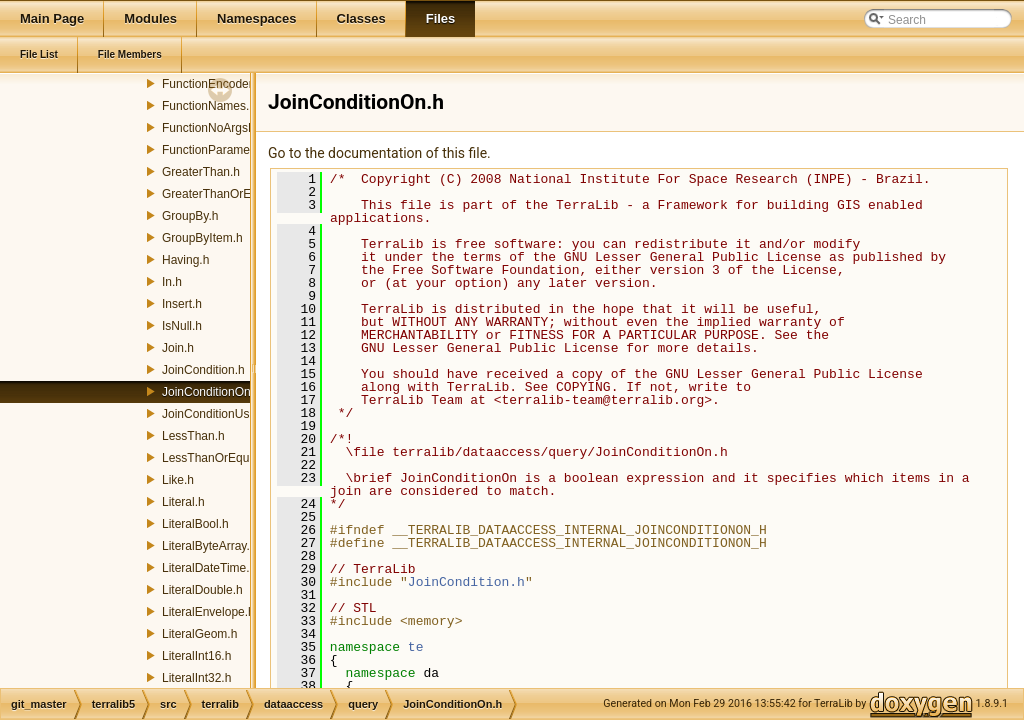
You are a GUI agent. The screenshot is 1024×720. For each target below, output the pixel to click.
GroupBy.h (190, 216)
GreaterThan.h (201, 172)
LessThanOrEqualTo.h (221, 458)
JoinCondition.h (203, 370)
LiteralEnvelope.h (208, 612)
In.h (172, 282)
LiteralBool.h (195, 524)
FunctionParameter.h (217, 150)
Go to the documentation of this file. (379, 153)
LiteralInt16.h (196, 656)
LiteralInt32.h (196, 678)
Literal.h (183, 502)
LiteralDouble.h (202, 590)
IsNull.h (182, 326)
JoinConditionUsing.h (218, 414)
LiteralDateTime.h (209, 568)
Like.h (178, 480)
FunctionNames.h (209, 106)
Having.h (185, 260)
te (416, 647)
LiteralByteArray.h (209, 546)
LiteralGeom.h (199, 634)
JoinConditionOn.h (211, 392)
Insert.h (182, 304)
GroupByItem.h (202, 238)
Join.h (178, 348)
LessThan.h (193, 436)
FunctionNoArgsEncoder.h (232, 128)
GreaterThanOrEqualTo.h (229, 194)
